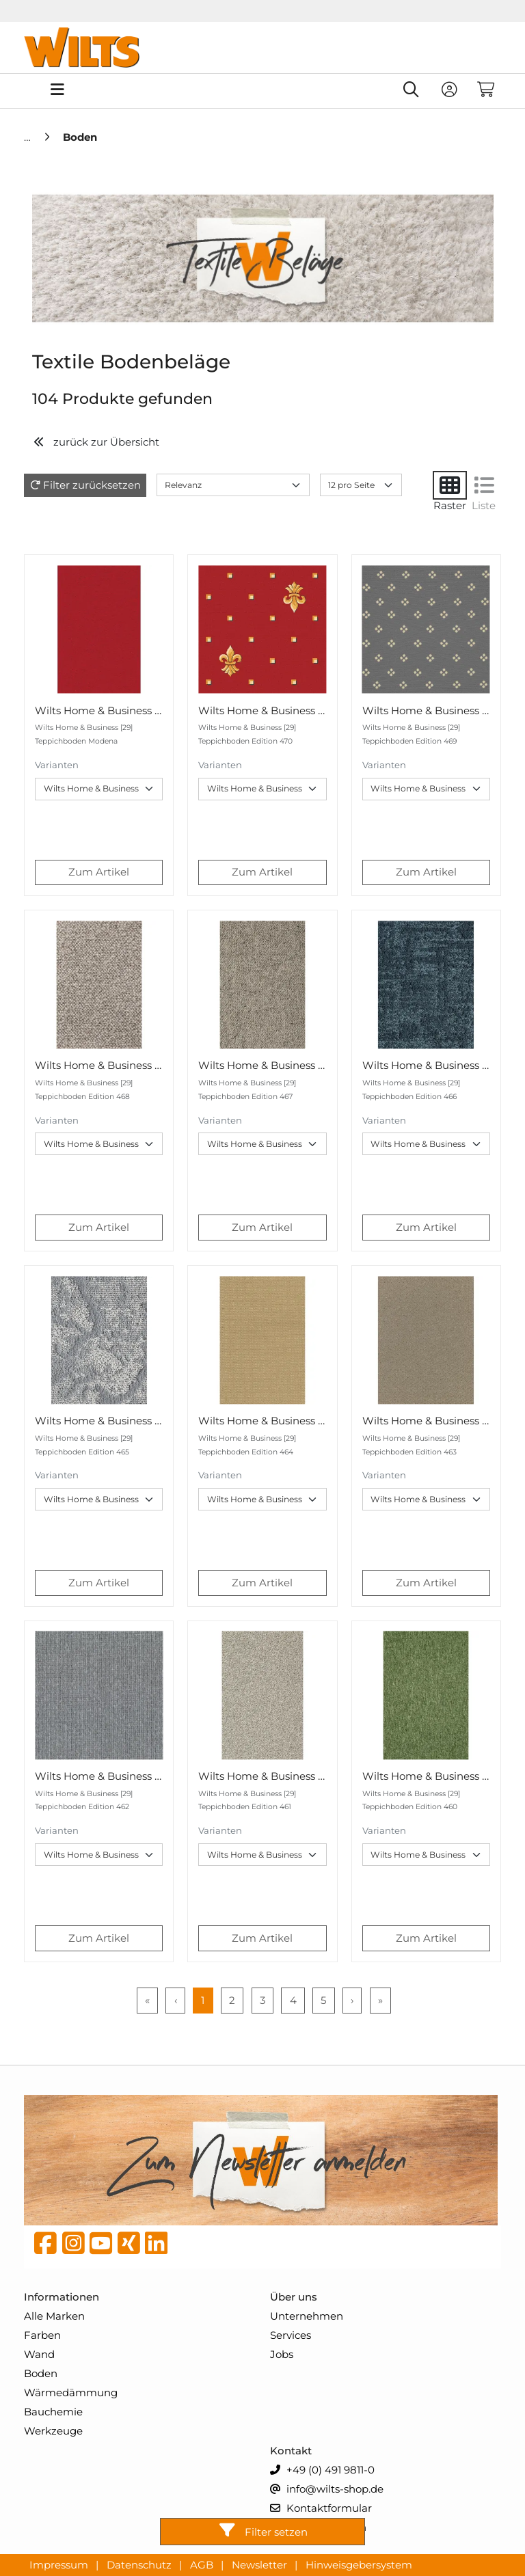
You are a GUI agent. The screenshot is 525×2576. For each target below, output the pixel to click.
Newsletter (261, 2564)
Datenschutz (140, 2564)
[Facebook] (45, 2247)
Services (290, 2335)
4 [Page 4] (293, 2000)
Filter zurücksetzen (92, 484)
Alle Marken (54, 2315)
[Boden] (80, 137)
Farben (42, 2335)
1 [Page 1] (202, 2000)
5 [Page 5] (323, 2000)
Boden (40, 2373)
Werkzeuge (53, 2430)
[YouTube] (101, 2247)
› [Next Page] (352, 2000)
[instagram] (73, 2247)
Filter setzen (262, 2530)
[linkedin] (156, 2247)
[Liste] (484, 485)
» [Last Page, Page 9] (380, 2000)
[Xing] (129, 2247)
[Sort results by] (233, 485)
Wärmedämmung (71, 2392)
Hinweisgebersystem (359, 2564)
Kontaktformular (321, 2509)
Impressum (60, 2564)
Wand (39, 2354)
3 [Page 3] (262, 2000)
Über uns (293, 2296)
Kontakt (291, 2450)
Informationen (61, 2296)
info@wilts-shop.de (326, 2489)
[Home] (28, 137)
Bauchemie (53, 2411)
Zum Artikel (98, 871)
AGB (203, 2564)
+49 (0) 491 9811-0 (322, 2470)
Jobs (281, 2354)
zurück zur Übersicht (96, 441)
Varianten (57, 764)
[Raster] (450, 485)
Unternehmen (306, 2315)
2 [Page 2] (232, 2000)
